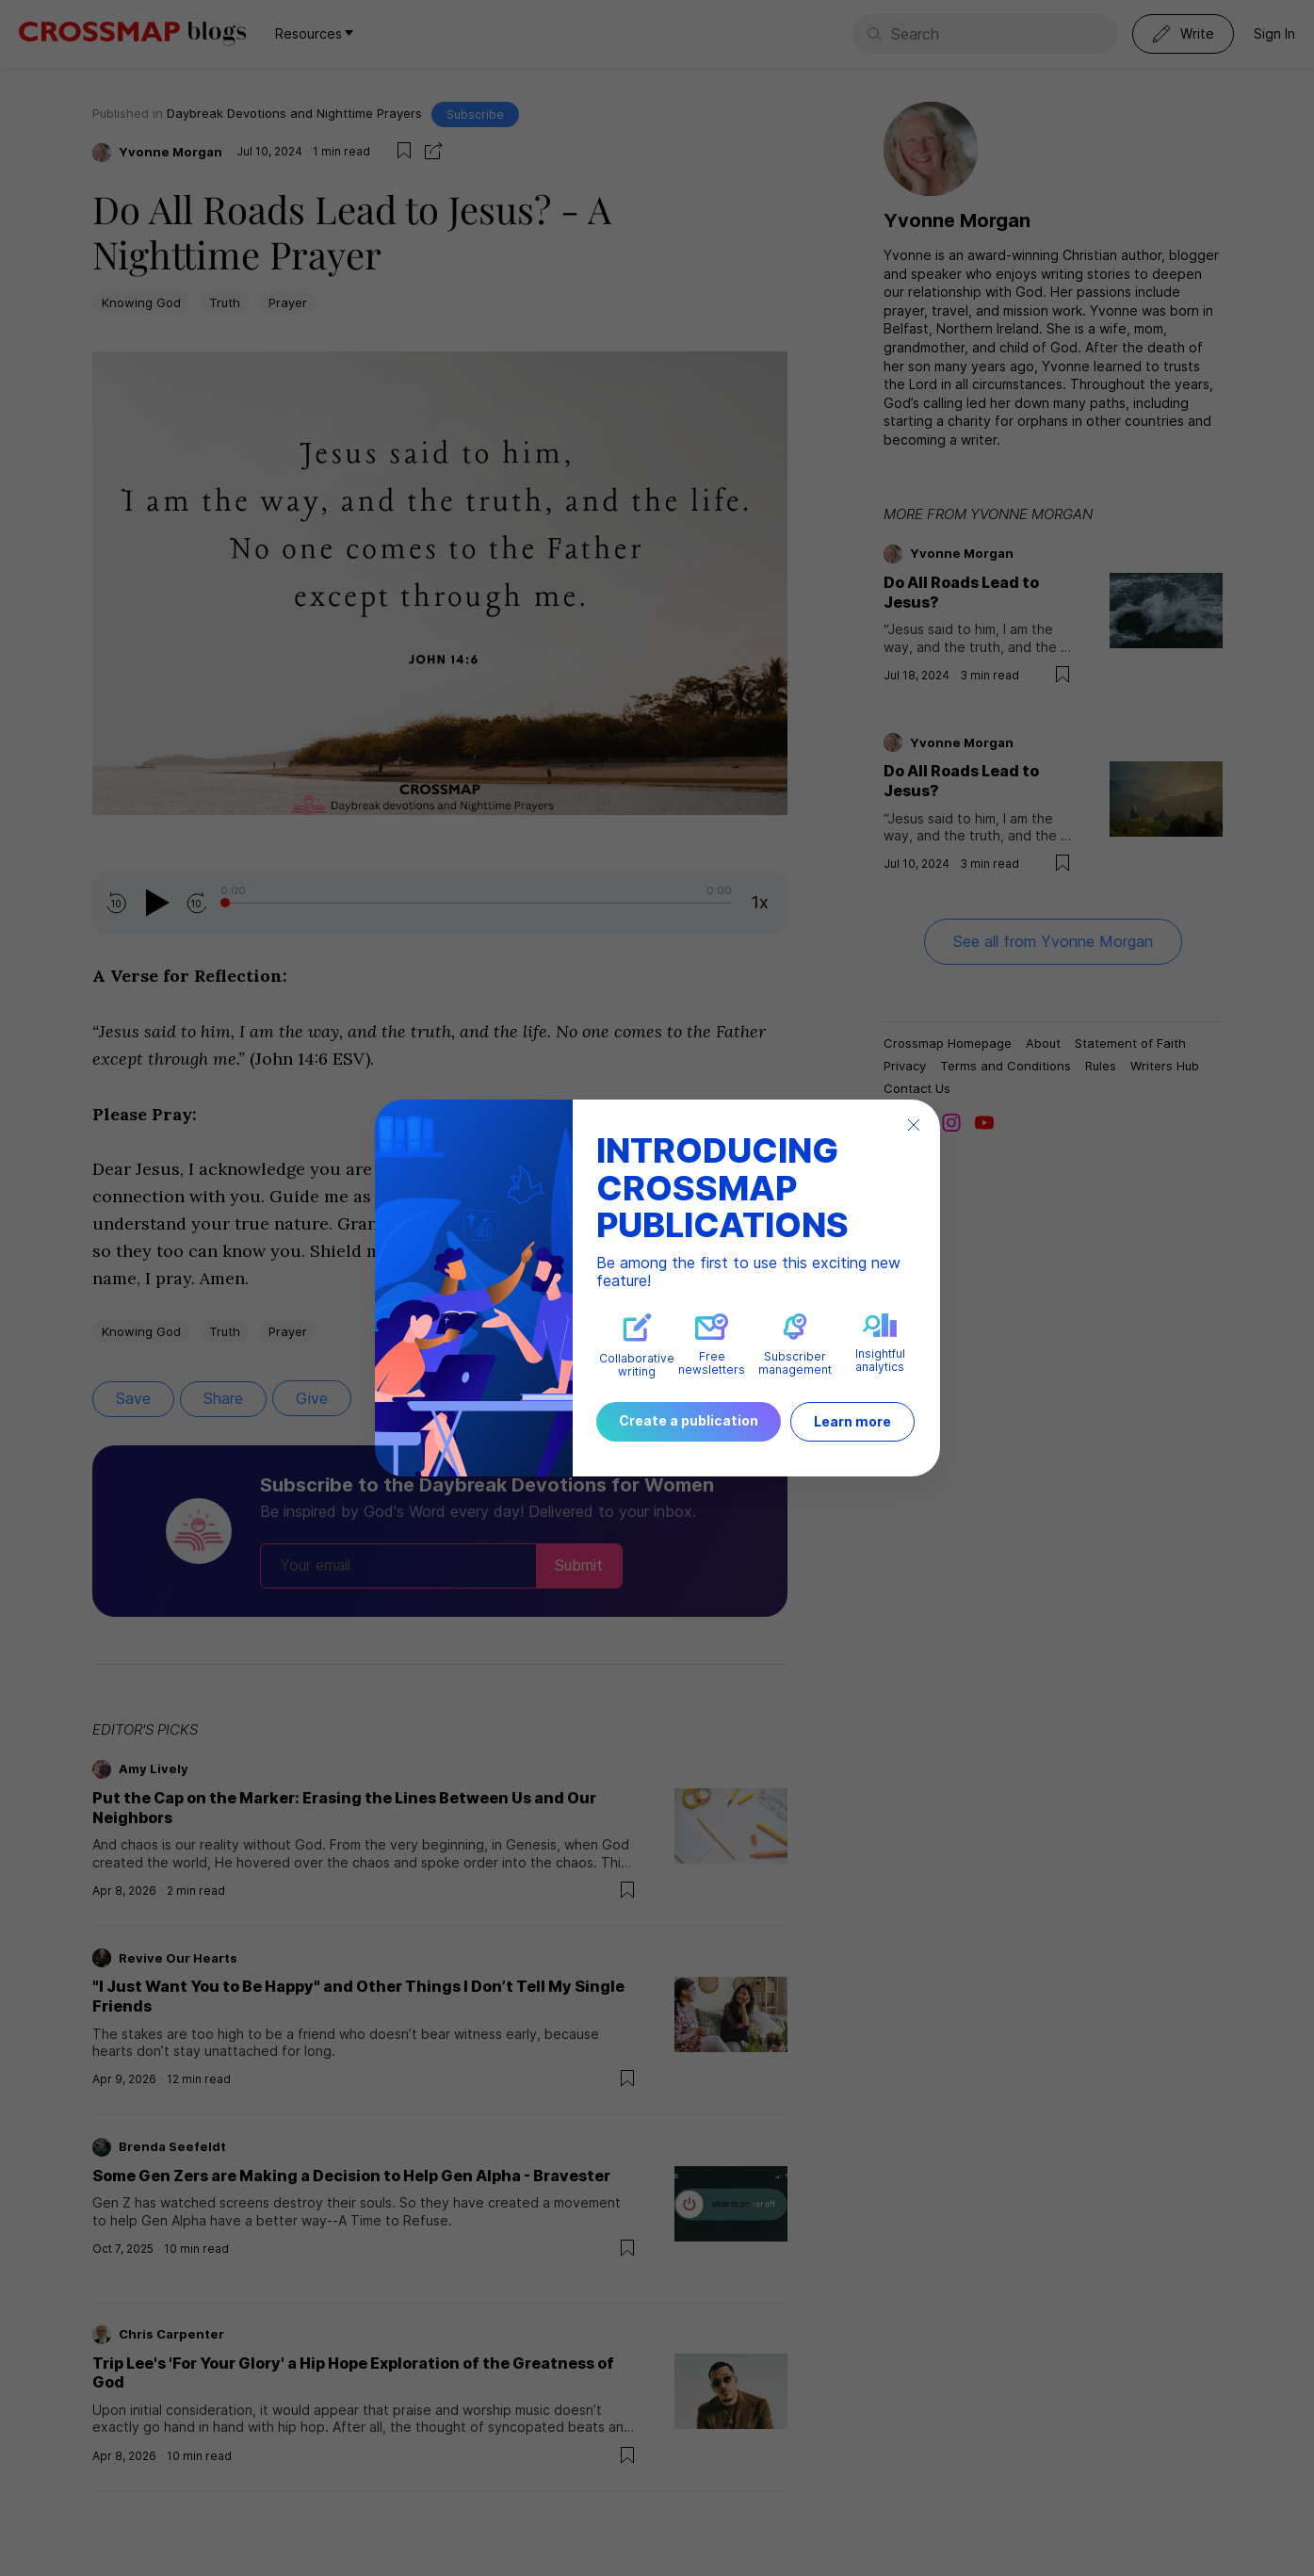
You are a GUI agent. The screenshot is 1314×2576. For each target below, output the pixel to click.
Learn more (852, 1421)
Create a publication (688, 1420)
